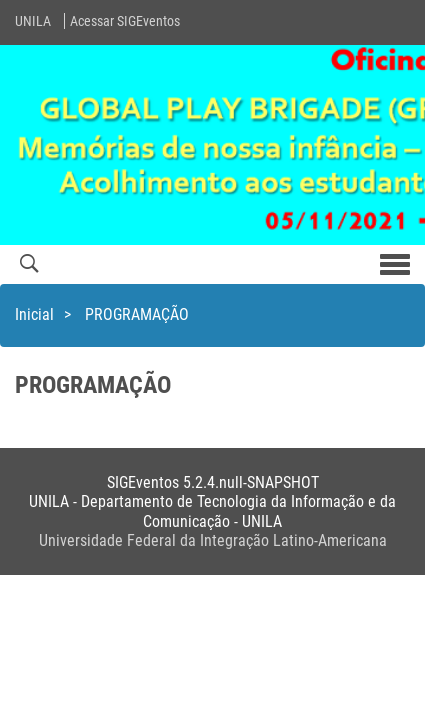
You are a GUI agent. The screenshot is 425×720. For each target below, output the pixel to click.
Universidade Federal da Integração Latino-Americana (213, 540)
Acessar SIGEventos (125, 21)
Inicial (34, 314)
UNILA (33, 21)
